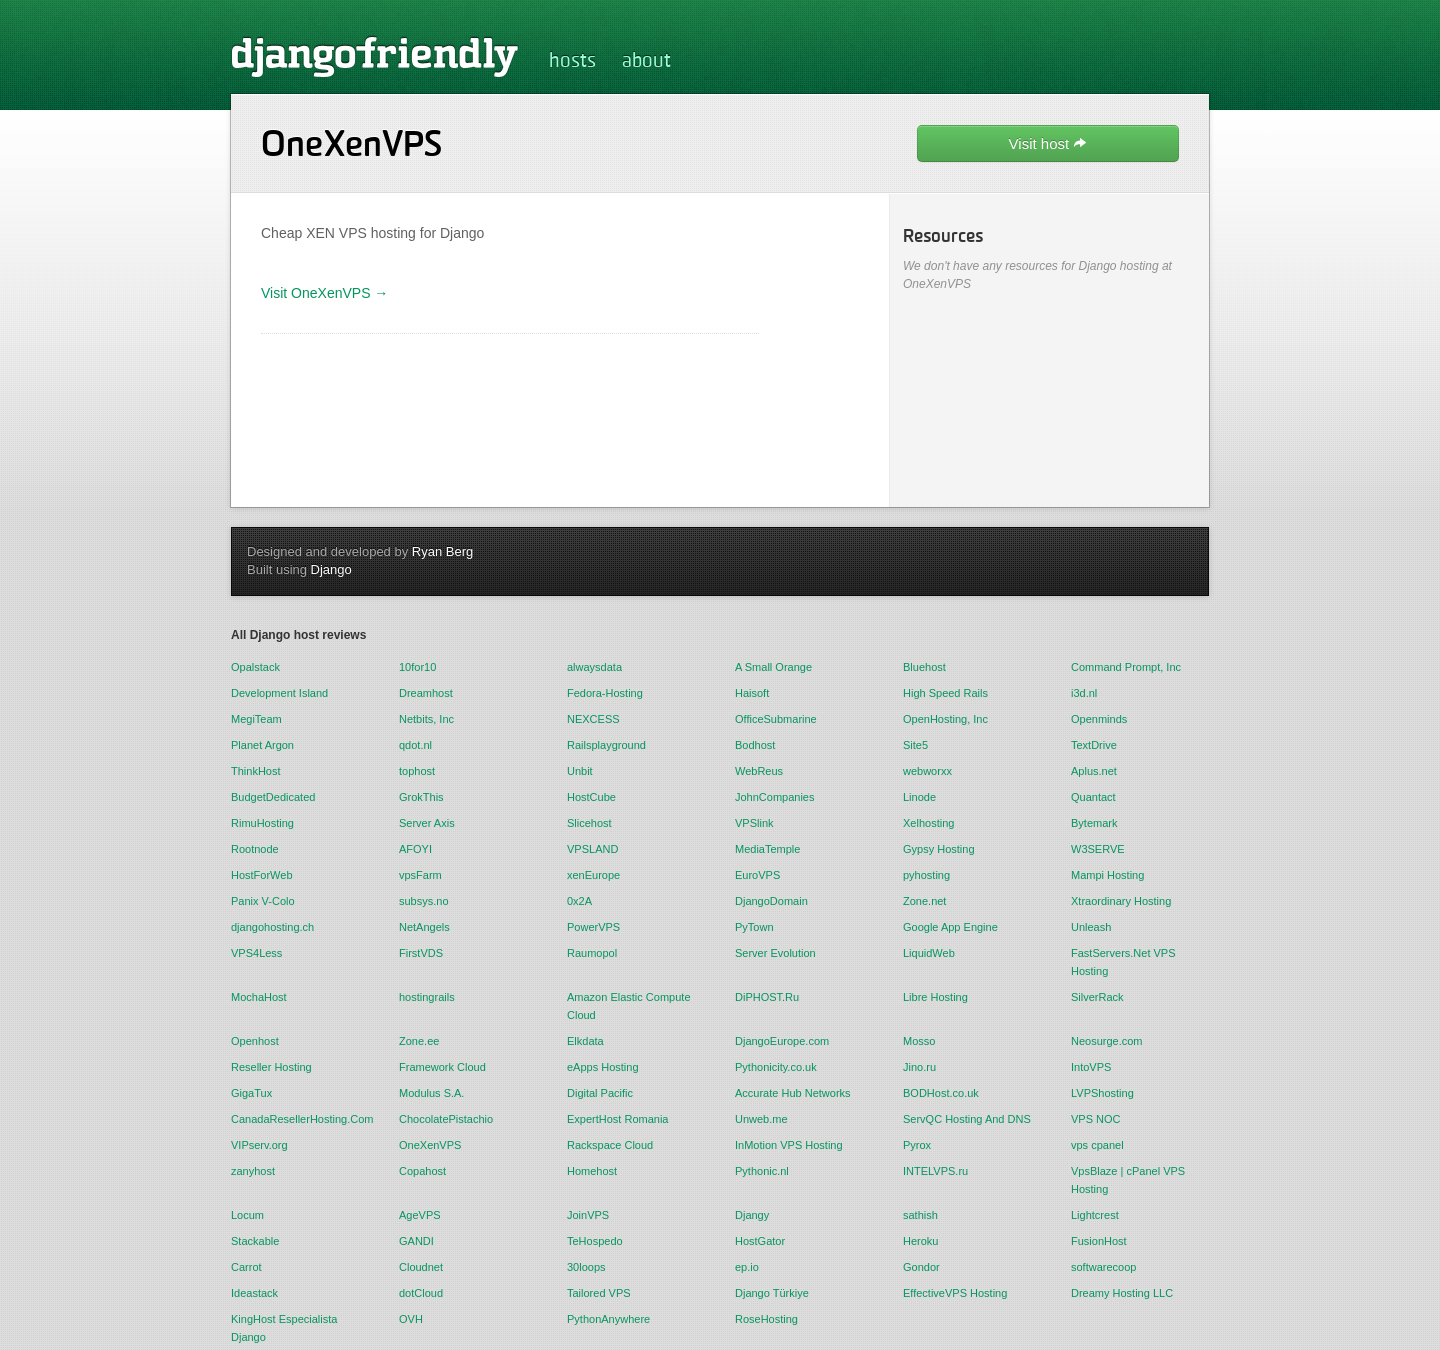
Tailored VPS (599, 1293)
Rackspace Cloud (610, 1145)
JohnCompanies (775, 797)
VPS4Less (256, 953)
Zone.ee (419, 1041)
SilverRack (1097, 997)
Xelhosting (928, 823)
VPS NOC (1096, 1119)
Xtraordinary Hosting (1121, 901)
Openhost (255, 1041)
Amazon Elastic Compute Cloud (629, 1006)
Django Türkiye (772, 1293)
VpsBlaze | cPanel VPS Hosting (1128, 1180)
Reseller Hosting (271, 1067)
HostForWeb (262, 875)
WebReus (759, 771)
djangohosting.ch (272, 927)
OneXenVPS (430, 1145)
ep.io (747, 1267)
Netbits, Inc (426, 719)
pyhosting (926, 875)
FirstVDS (421, 953)
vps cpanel (1097, 1145)
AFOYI (415, 849)
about (646, 62)
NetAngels (424, 927)
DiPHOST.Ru (767, 997)
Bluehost (924, 667)
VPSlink (754, 823)
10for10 (417, 667)
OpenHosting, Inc (945, 719)
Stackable (255, 1241)
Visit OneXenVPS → (324, 293)
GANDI (416, 1241)
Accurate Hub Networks (793, 1093)
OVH (411, 1319)
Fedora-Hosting (605, 693)
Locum (247, 1215)
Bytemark (1094, 823)
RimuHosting (262, 823)
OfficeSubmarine (776, 719)
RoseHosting (766, 1319)
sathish (920, 1215)
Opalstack (255, 667)
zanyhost (253, 1171)
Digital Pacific (600, 1093)
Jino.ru (919, 1067)
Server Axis (427, 823)
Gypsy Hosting (939, 849)
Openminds (1099, 719)
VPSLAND (592, 849)
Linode (919, 797)
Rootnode (255, 849)
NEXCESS (593, 719)
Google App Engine (950, 927)
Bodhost (755, 745)
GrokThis (421, 797)
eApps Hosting (603, 1067)
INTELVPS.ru (935, 1171)
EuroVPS (757, 875)
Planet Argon (262, 745)
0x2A (579, 901)
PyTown (754, 927)
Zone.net (924, 901)
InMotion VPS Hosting (789, 1145)
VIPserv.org (259, 1145)
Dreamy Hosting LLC (1122, 1293)
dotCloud (421, 1293)
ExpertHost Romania (618, 1119)
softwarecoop (1103, 1267)
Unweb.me (761, 1119)
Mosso (919, 1041)
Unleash (1091, 927)
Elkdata (585, 1041)
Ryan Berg (442, 551)
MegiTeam (256, 719)
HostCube (591, 797)
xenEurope (593, 875)
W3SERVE (1098, 849)
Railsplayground (606, 745)
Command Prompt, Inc (1126, 667)
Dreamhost (426, 693)
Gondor (921, 1267)
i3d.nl (1084, 693)
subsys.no (424, 901)
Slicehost (589, 823)
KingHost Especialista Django (284, 1328)
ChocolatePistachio (446, 1119)
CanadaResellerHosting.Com (300, 1119)
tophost (417, 771)
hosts (572, 62)
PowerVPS (593, 927)
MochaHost (259, 997)
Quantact (1093, 797)
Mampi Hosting (1107, 875)
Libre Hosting (935, 997)
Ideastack (254, 1293)
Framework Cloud (442, 1067)
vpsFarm (420, 875)
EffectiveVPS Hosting (955, 1293)
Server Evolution (775, 953)
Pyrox (917, 1145)
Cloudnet (421, 1267)
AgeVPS (420, 1215)
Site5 (915, 745)
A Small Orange (773, 667)
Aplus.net (1094, 771)
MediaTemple (767, 849)
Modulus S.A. (431, 1093)
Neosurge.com (1107, 1041)
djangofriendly (375, 56)
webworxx (927, 771)
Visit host (1048, 143)
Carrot (246, 1267)
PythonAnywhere (608, 1319)
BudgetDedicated (273, 797)
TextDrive (1094, 745)
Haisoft (752, 693)
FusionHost (1099, 1241)
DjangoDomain (771, 901)
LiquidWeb (929, 953)
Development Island (279, 693)
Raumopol (592, 953)
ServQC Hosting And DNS (967, 1119)
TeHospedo (595, 1241)
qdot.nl (415, 745)
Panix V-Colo (263, 901)
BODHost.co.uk (941, 1093)
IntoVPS (1091, 1067)
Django (331, 569)
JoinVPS (588, 1215)
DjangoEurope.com (782, 1041)
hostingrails (427, 997)
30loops (586, 1267)
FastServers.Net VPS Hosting (1123, 962)
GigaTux (251, 1093)
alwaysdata (594, 667)
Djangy (752, 1215)
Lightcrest (1095, 1215)
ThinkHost (256, 771)
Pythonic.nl (762, 1171)
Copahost (422, 1171)
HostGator (760, 1241)
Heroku (920, 1241)
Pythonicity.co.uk (776, 1067)
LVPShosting (1102, 1093)
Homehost (592, 1171)
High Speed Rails (945, 693)
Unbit (580, 771)
